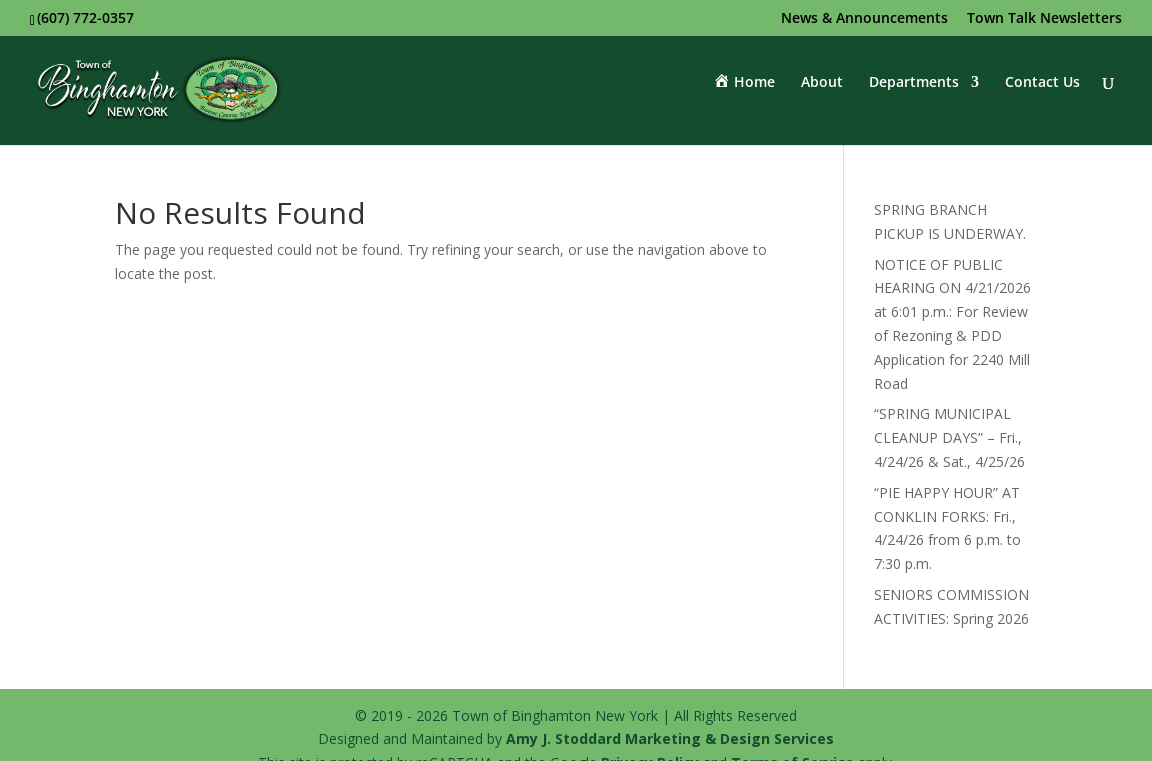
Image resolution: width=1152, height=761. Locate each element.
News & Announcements (864, 19)
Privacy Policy (650, 733)
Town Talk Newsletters (1044, 19)
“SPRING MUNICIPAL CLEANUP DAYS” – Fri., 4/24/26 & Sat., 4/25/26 (949, 408)
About (822, 93)
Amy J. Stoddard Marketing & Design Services (670, 709)
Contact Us (1042, 93)
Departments (914, 93)
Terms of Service (792, 733)
